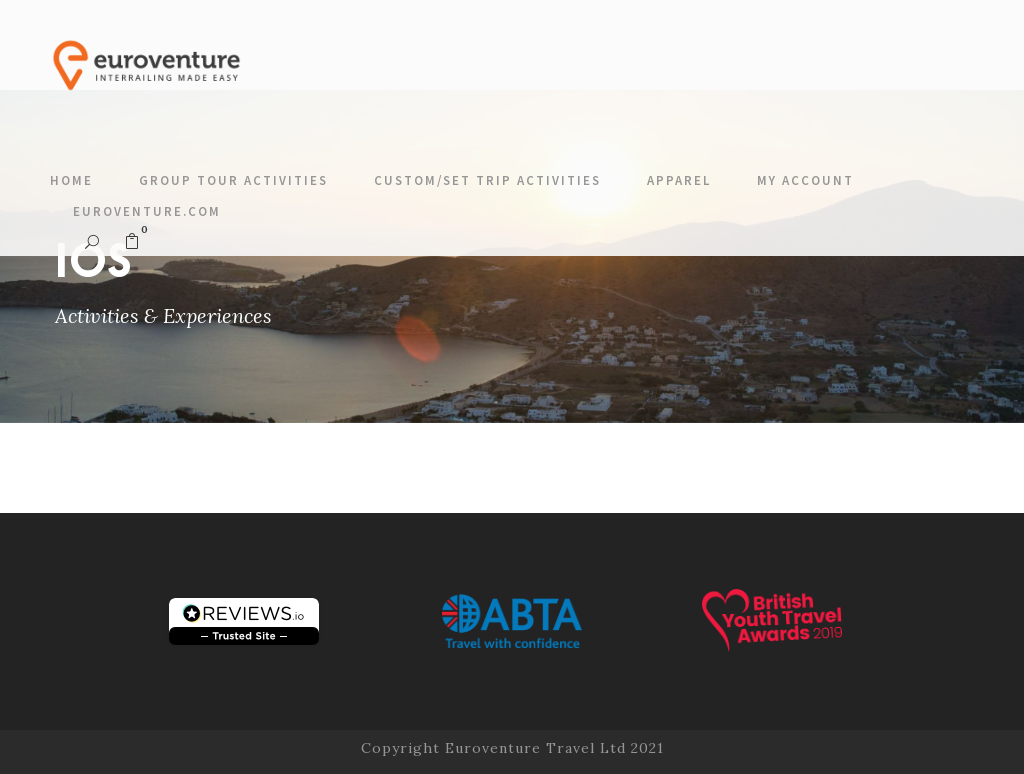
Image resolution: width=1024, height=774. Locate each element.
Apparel (679, 180)
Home (71, 180)
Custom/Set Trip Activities (487, 180)
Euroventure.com (147, 211)
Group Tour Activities (233, 180)
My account (805, 180)
